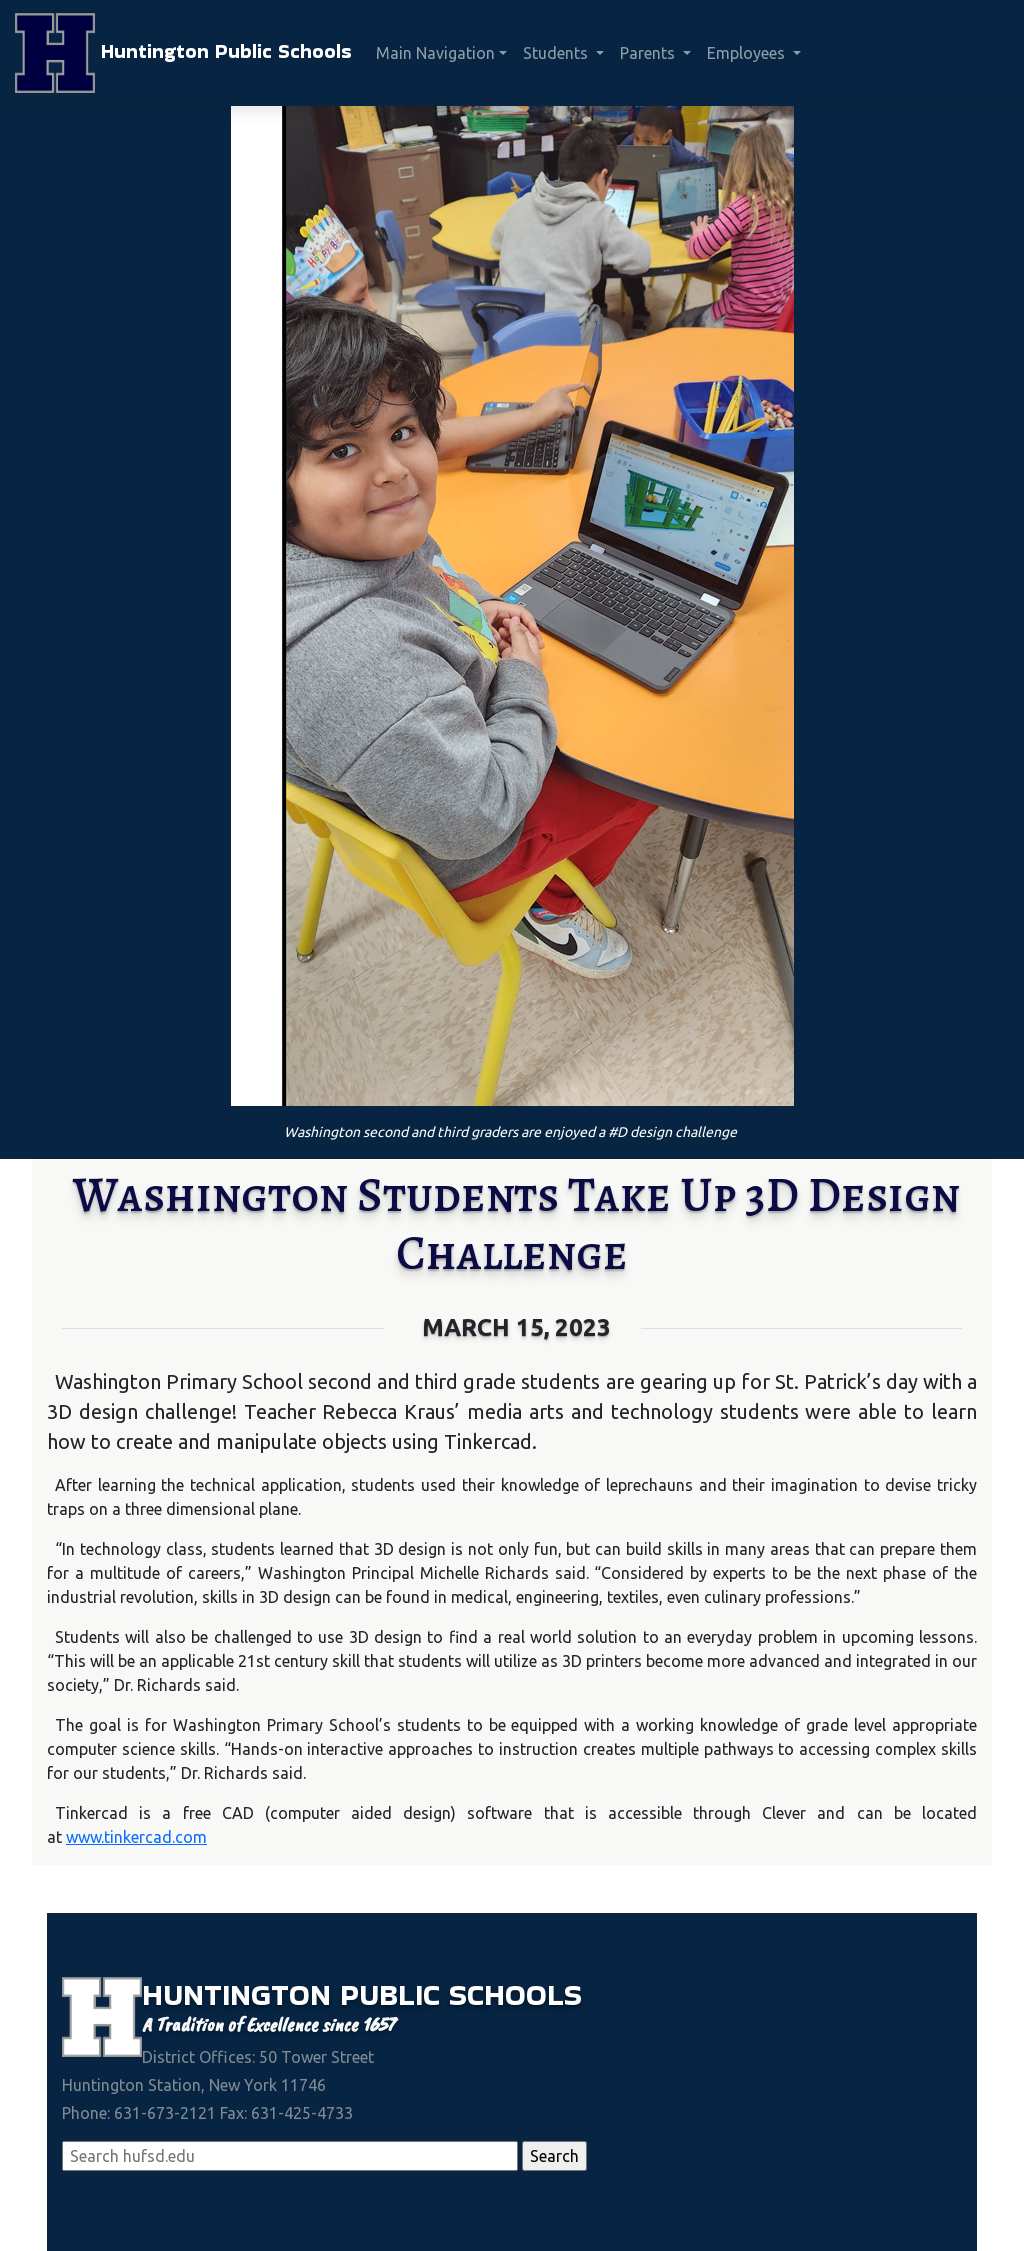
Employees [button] (748, 53)
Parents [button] (649, 53)
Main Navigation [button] (435, 53)
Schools (515, 1994)
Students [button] (557, 53)
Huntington (241, 1994)
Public (394, 1994)
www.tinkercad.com (136, 1837)
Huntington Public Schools (183, 53)
